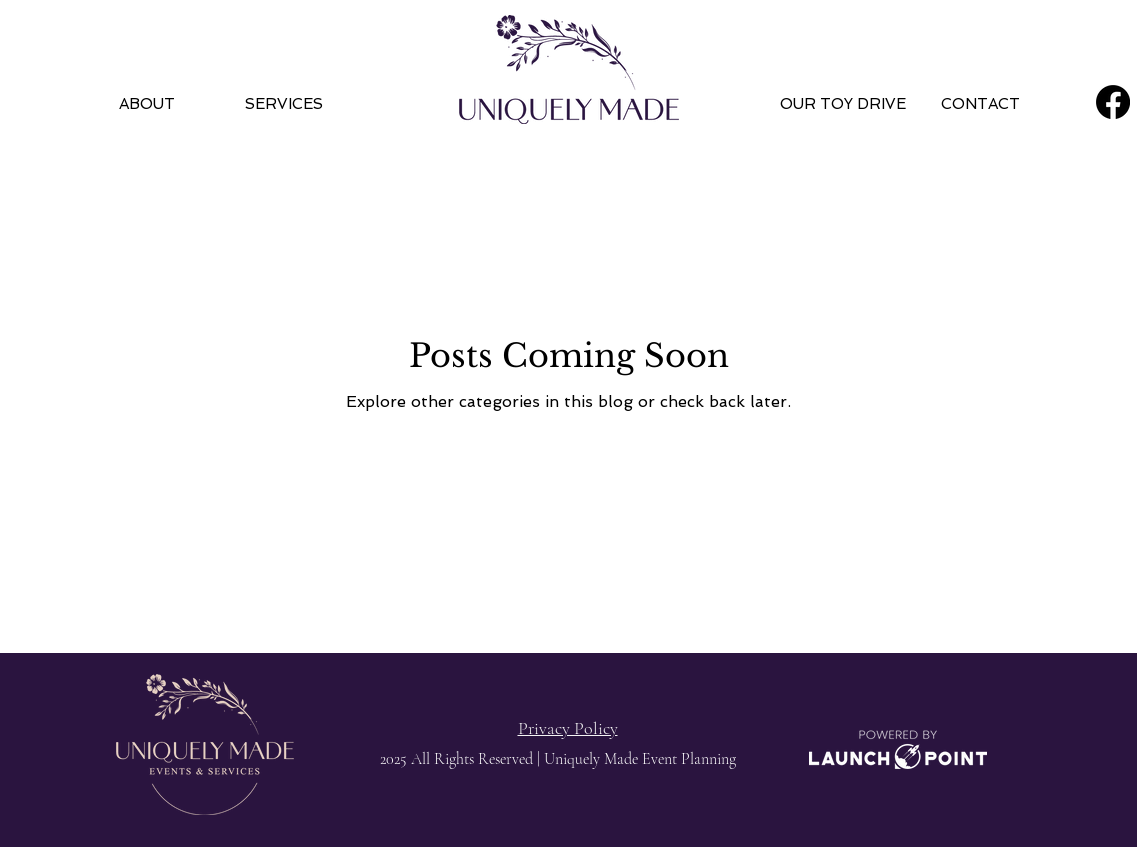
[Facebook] (1113, 102)
